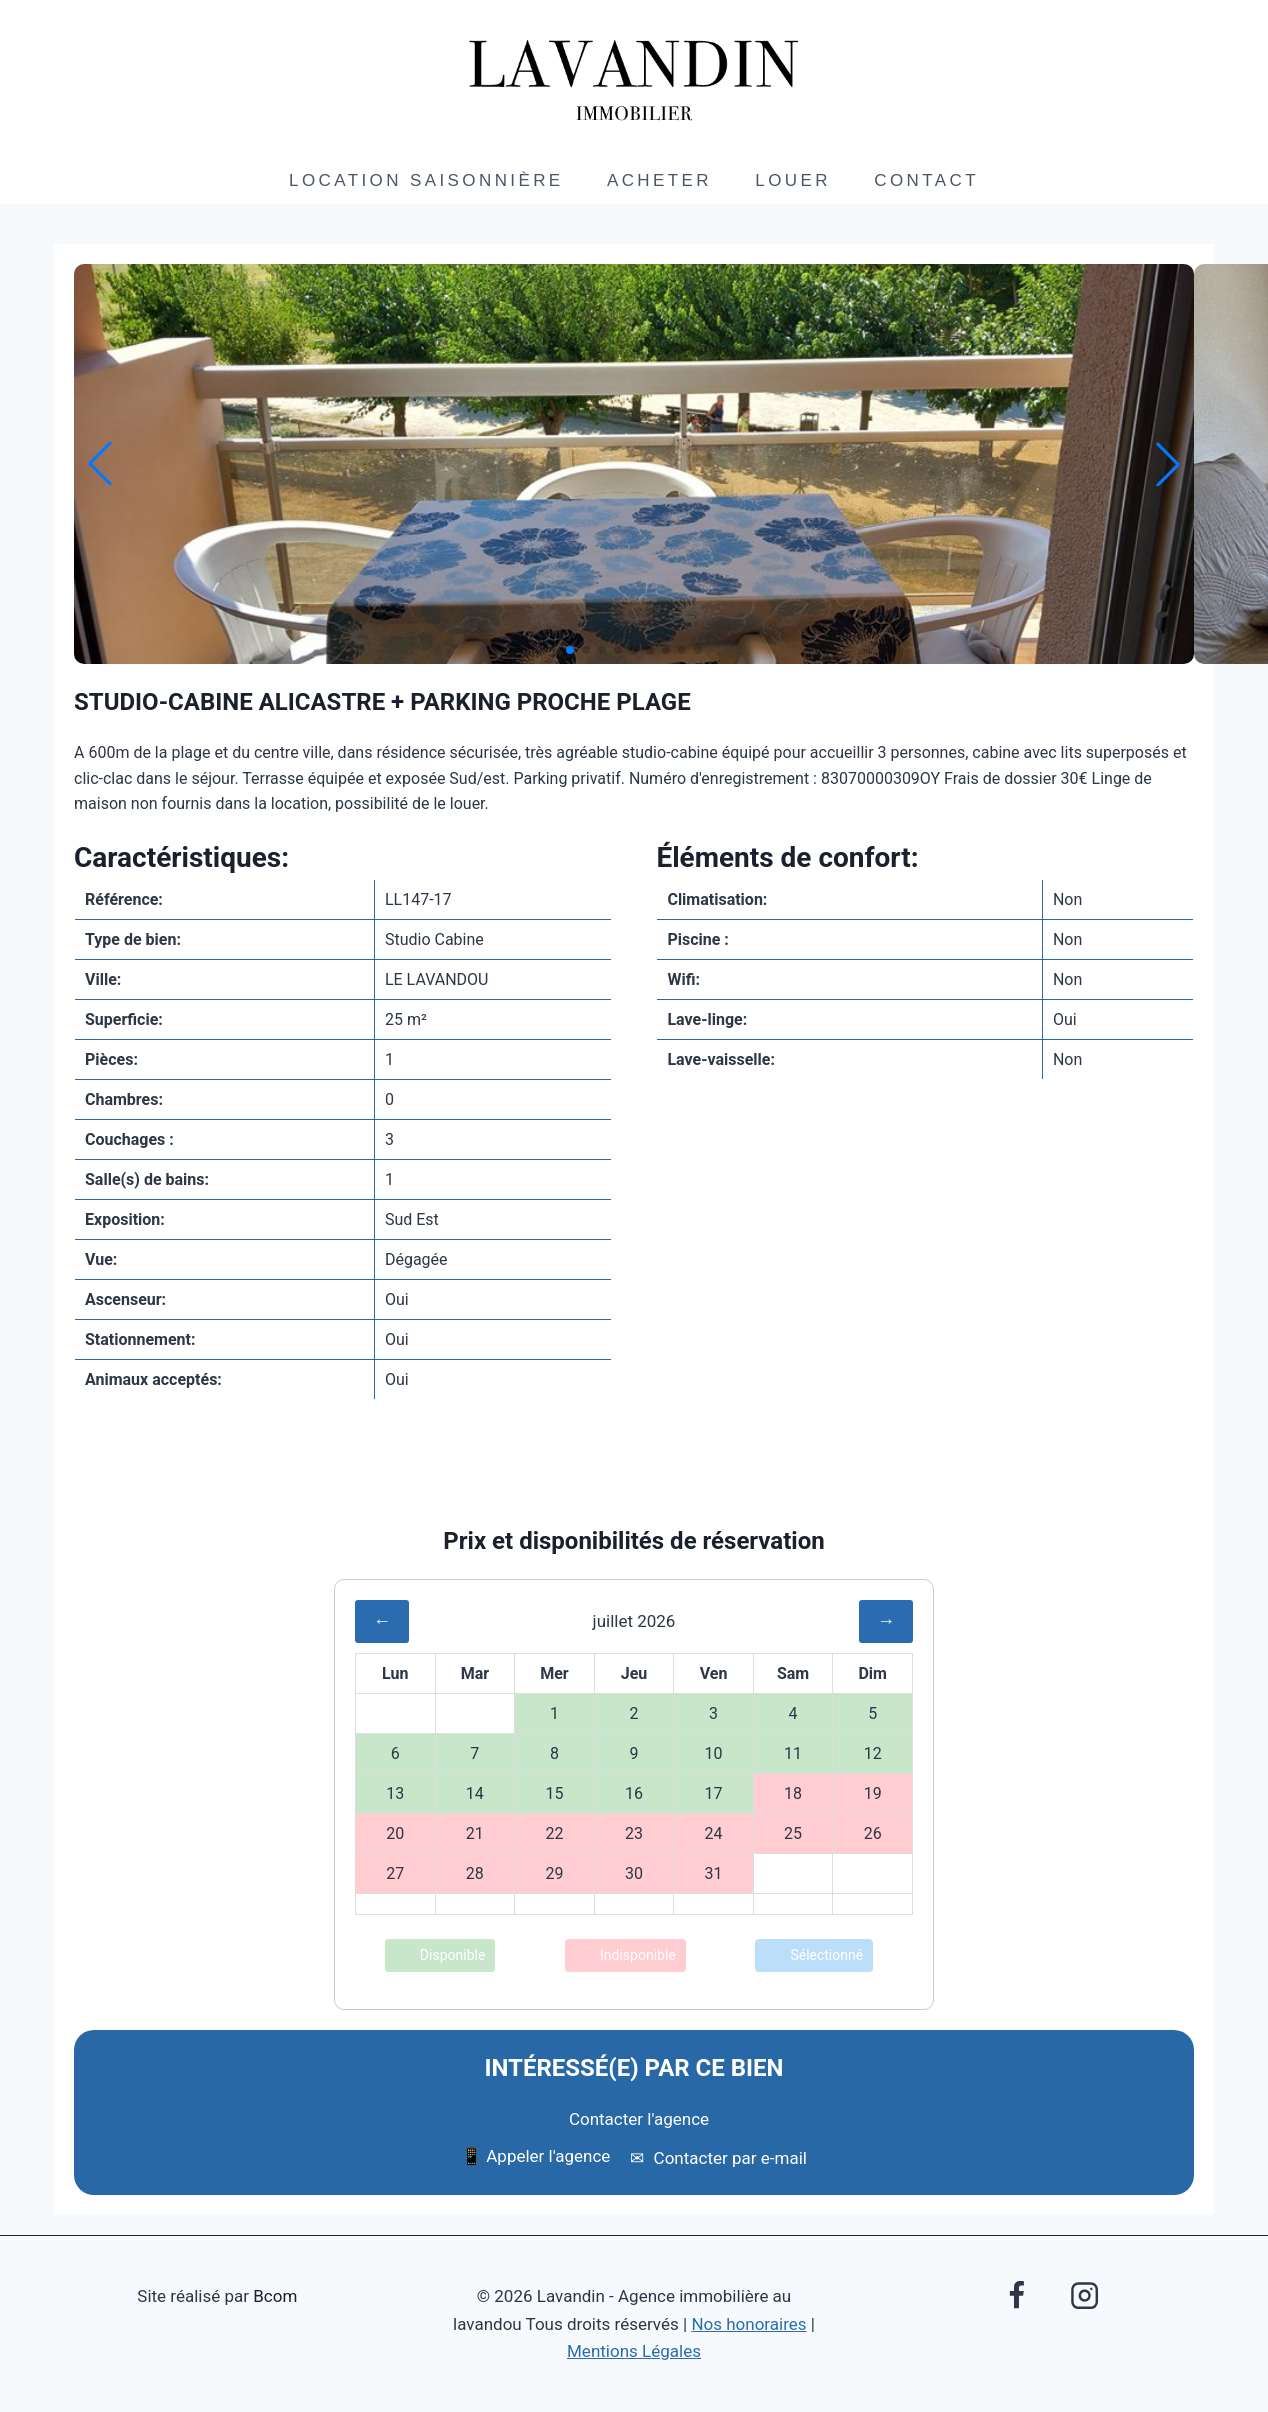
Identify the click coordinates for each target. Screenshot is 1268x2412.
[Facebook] (1017, 2295)
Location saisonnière (426, 180)
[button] (570, 650)
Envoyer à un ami (634, 1481)
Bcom (275, 2296)
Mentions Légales (634, 2351)
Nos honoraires (748, 2324)
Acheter (659, 180)
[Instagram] (1084, 2295)
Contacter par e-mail (718, 2158)
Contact (926, 180)
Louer (793, 180)
